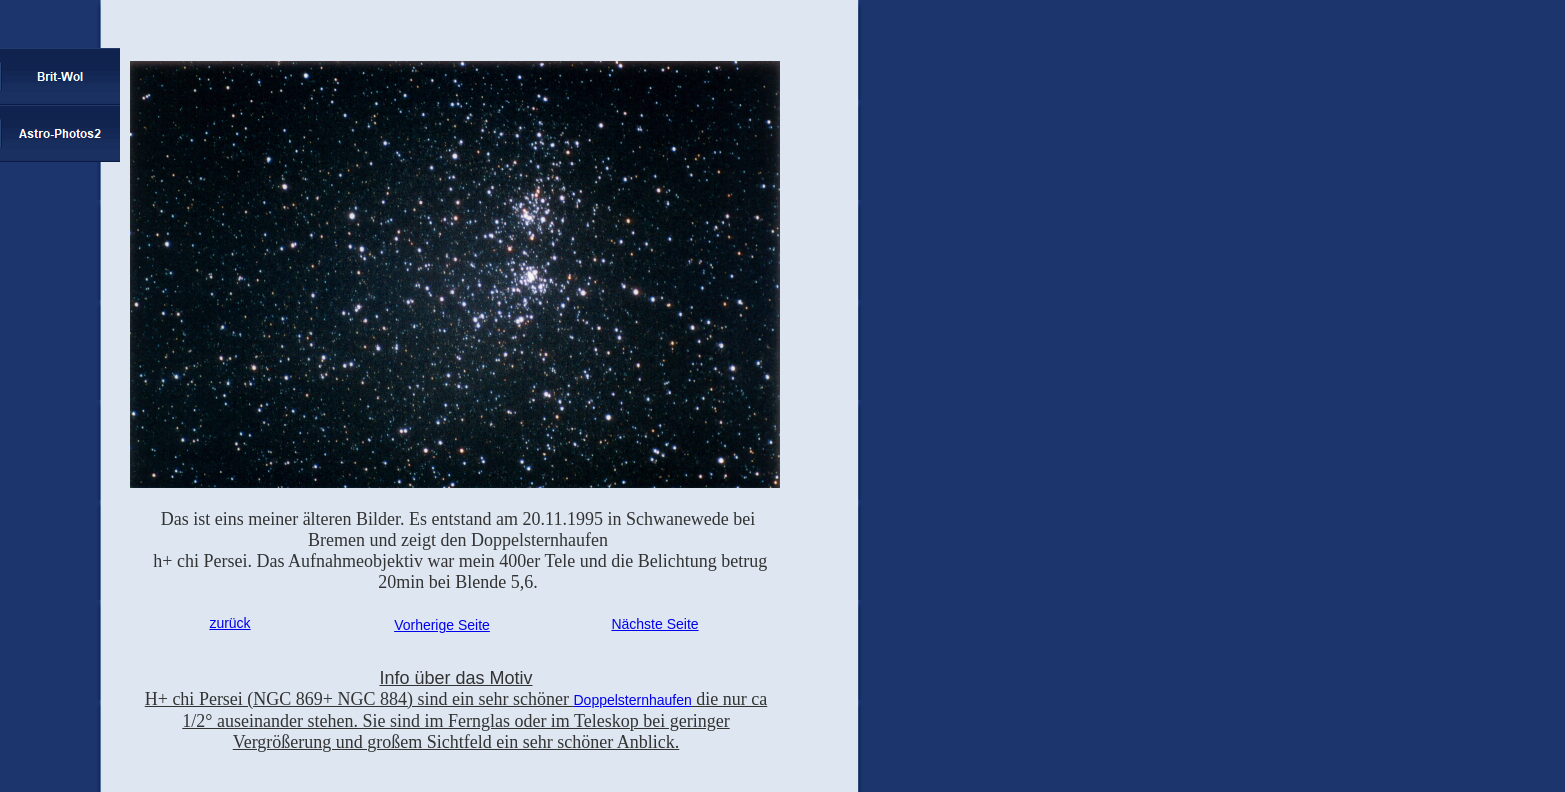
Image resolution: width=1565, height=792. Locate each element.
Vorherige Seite (442, 625)
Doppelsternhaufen (632, 700)
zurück (229, 623)
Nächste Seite (654, 624)
